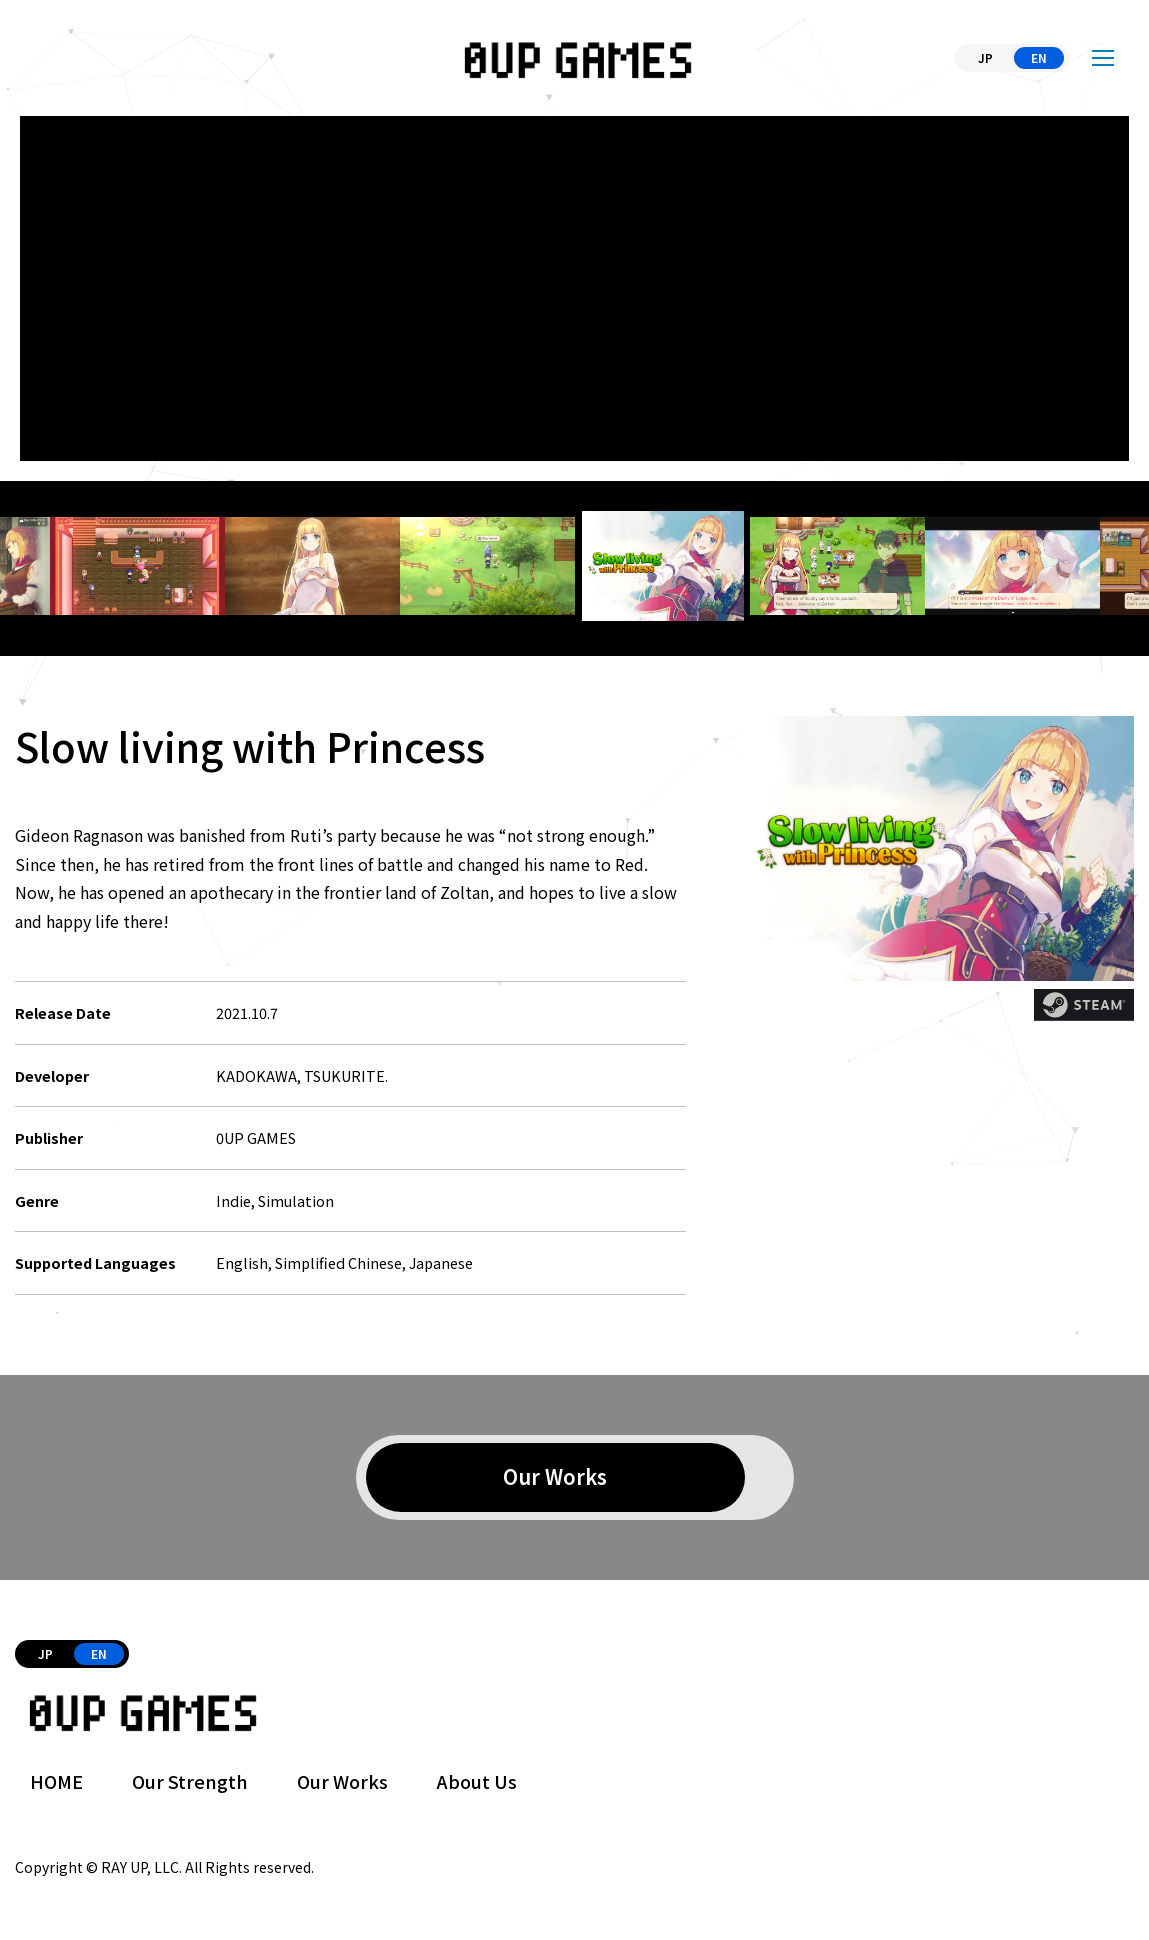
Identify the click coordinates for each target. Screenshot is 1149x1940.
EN (1039, 57)
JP (985, 57)
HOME (56, 1781)
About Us (477, 1781)
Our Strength (190, 1781)
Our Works (342, 1781)
